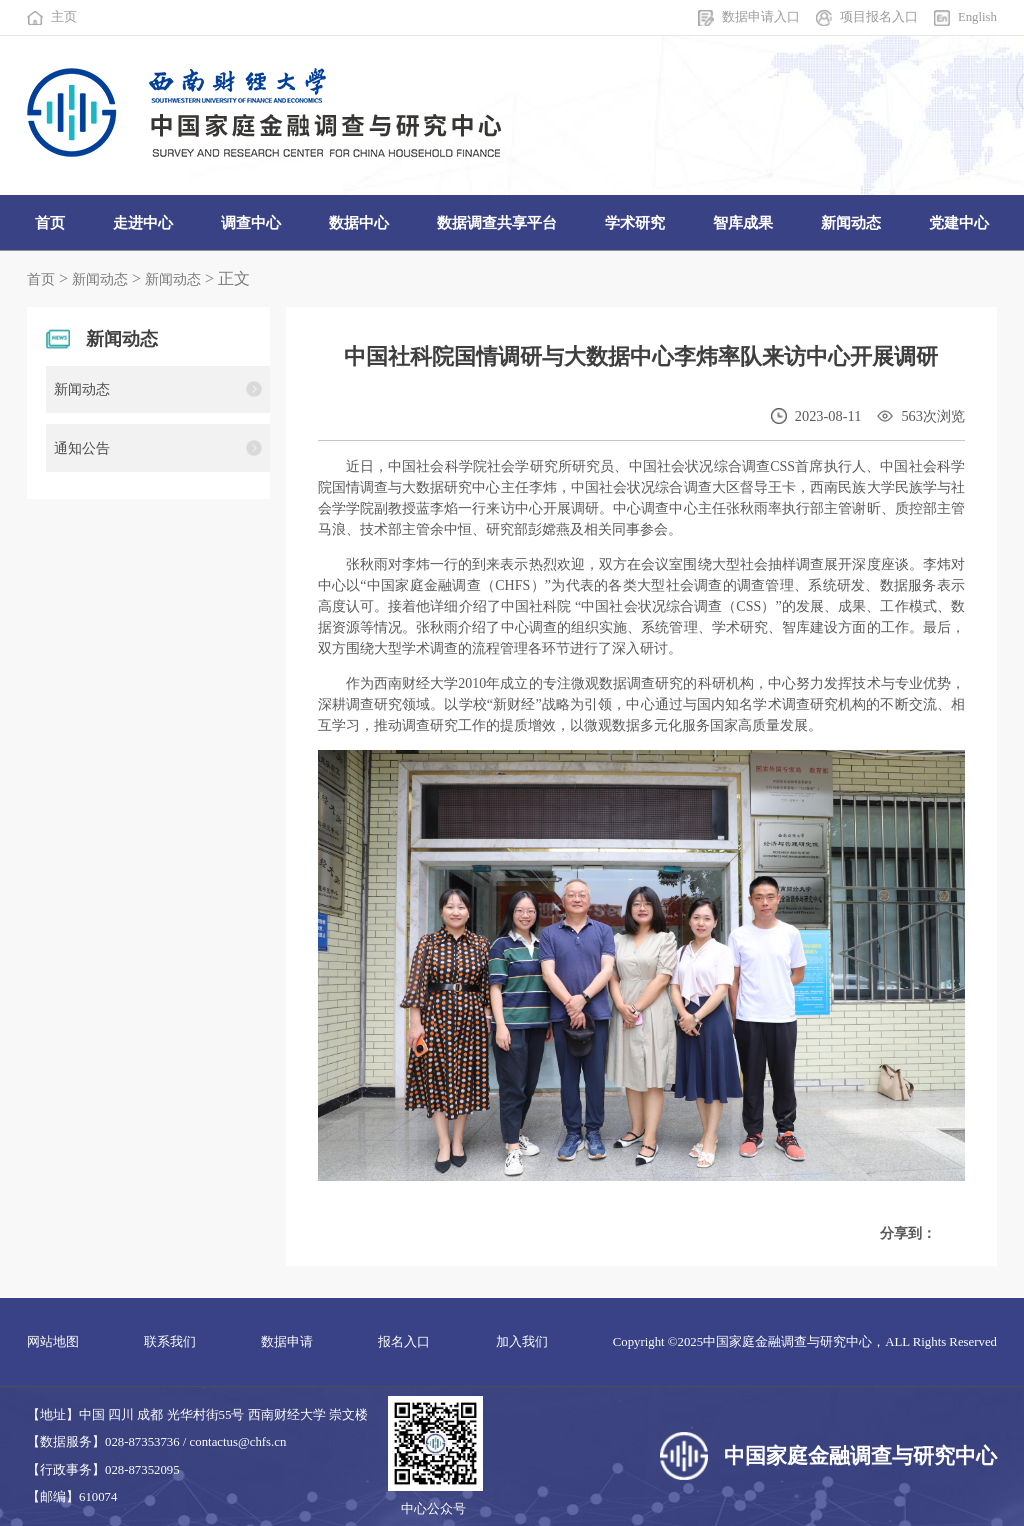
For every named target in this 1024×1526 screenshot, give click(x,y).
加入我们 (522, 1342)
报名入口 (404, 1342)
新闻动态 (100, 279)
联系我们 (170, 1342)
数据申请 (287, 1342)
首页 (41, 279)
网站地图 (53, 1342)
